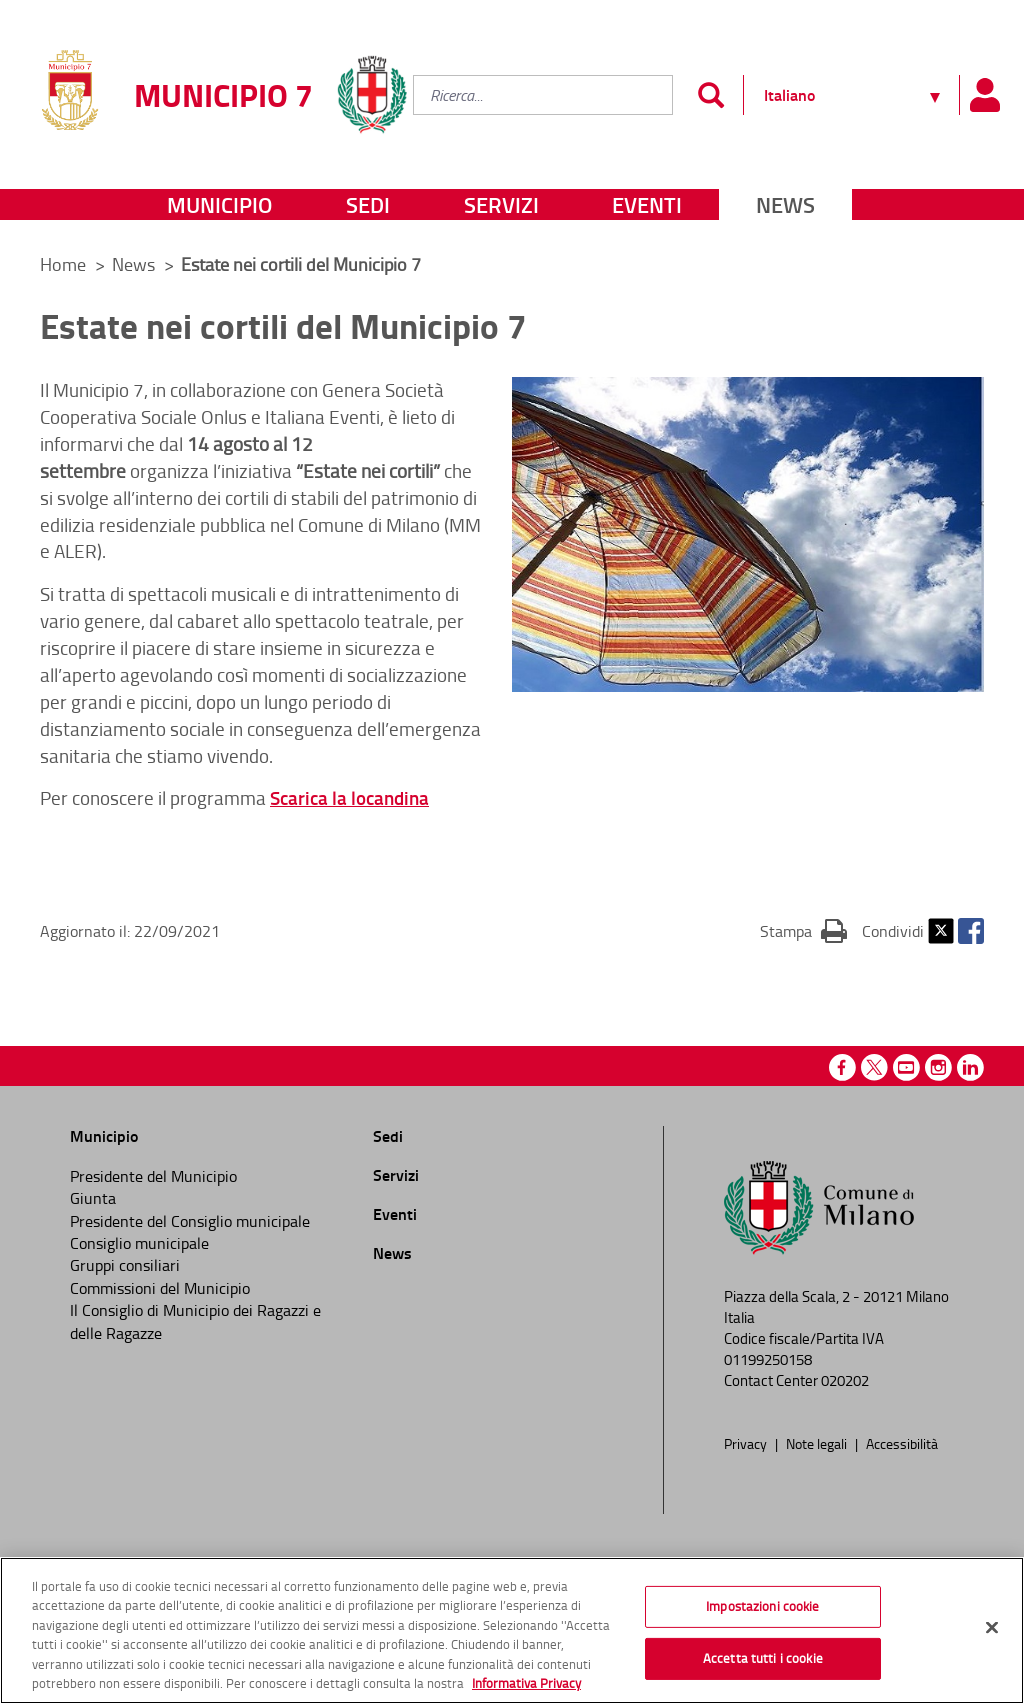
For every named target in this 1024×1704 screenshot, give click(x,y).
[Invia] (710, 95)
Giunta (93, 1198)
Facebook (971, 931)
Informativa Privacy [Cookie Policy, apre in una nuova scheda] (526, 1688)
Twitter (941, 931)
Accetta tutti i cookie (763, 1662)
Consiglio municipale (139, 1243)
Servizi (501, 204)
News (785, 204)
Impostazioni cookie (762, 1611)
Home (63, 264)
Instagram (938, 1067)
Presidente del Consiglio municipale (190, 1221)
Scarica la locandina (349, 797)
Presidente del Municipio (153, 1176)
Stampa (803, 930)
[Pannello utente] (984, 95)
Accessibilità (902, 1443)
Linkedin (970, 1067)
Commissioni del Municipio (160, 1288)
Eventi (647, 204)
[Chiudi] (992, 1632)
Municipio (219, 204)
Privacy (747, 1443)
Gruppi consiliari (125, 1265)
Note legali (818, 1443)
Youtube (906, 1067)
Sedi (368, 204)
